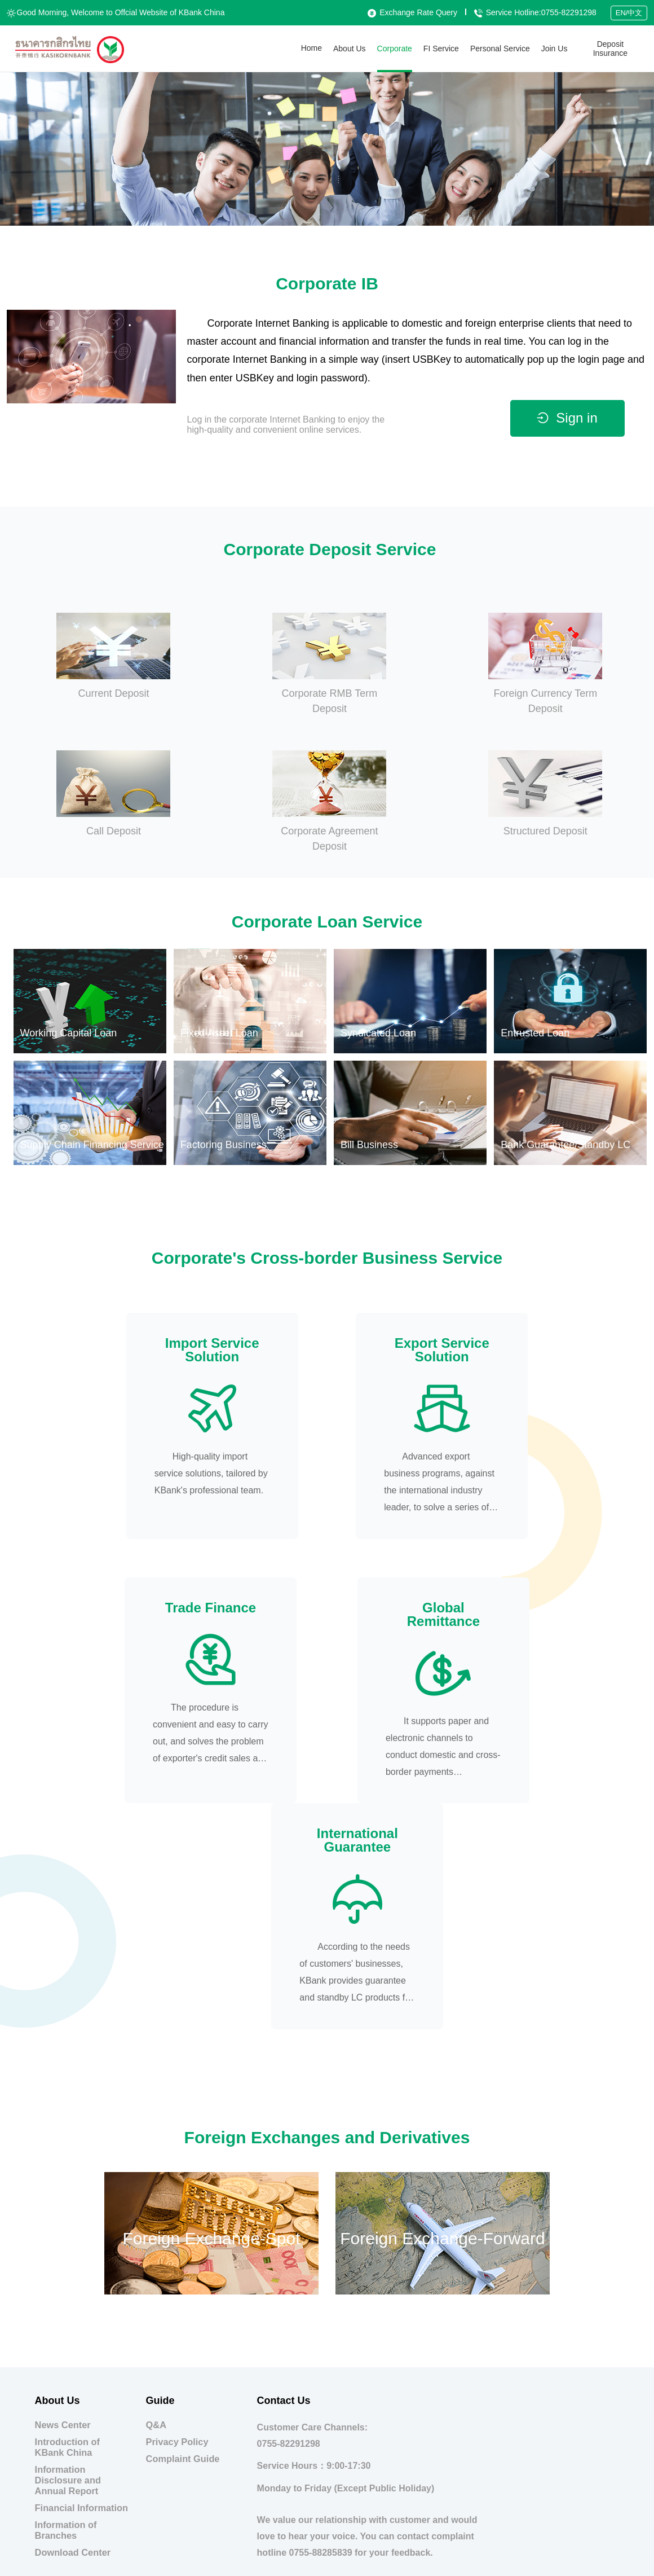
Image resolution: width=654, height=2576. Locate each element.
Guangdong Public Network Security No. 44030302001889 (240, 2565)
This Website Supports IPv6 (470, 2565)
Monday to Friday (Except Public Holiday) (346, 2261)
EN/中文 (629, 12)
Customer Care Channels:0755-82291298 (312, 2209)
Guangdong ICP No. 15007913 (377, 2565)
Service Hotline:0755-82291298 (535, 12)
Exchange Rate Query (412, 12)
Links (610, 2406)
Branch (610, 2374)
